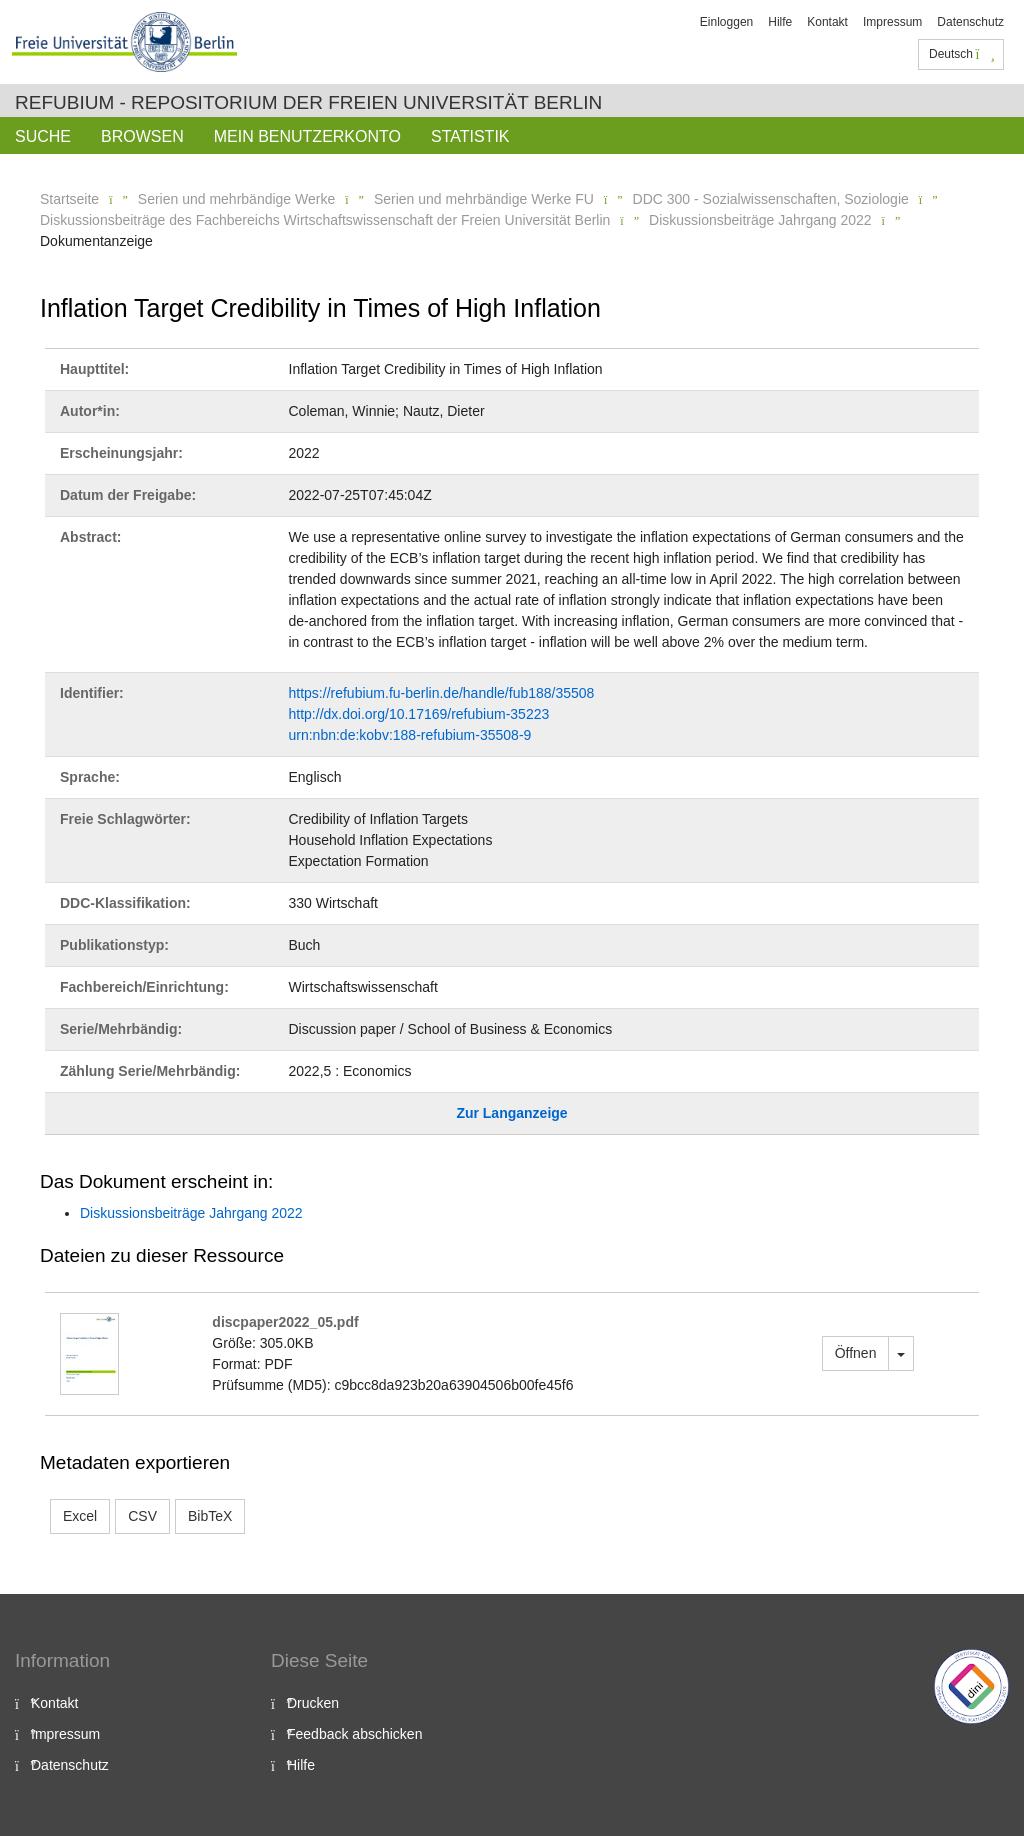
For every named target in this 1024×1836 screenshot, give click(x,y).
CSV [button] (142, 1516)
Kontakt (827, 22)
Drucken (313, 1703)
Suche (43, 136)
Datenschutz (970, 22)
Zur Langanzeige (511, 1113)
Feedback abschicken (354, 1734)
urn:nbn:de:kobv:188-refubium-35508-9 (410, 735)
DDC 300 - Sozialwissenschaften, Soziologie (771, 199)
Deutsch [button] (962, 54)
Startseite (69, 199)
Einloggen (726, 22)
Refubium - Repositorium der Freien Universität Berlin (308, 102)
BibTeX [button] (210, 1516)
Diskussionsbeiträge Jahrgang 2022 (760, 220)
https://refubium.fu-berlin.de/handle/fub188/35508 (442, 693)
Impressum (892, 22)
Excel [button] (80, 1516)
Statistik (470, 136)
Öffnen (856, 1353)
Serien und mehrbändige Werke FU (484, 199)
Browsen (142, 136)
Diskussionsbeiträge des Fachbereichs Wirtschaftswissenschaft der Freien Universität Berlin (325, 220)
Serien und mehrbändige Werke (236, 199)
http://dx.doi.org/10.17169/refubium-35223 (419, 714)
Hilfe (780, 22)
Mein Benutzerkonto (307, 136)
